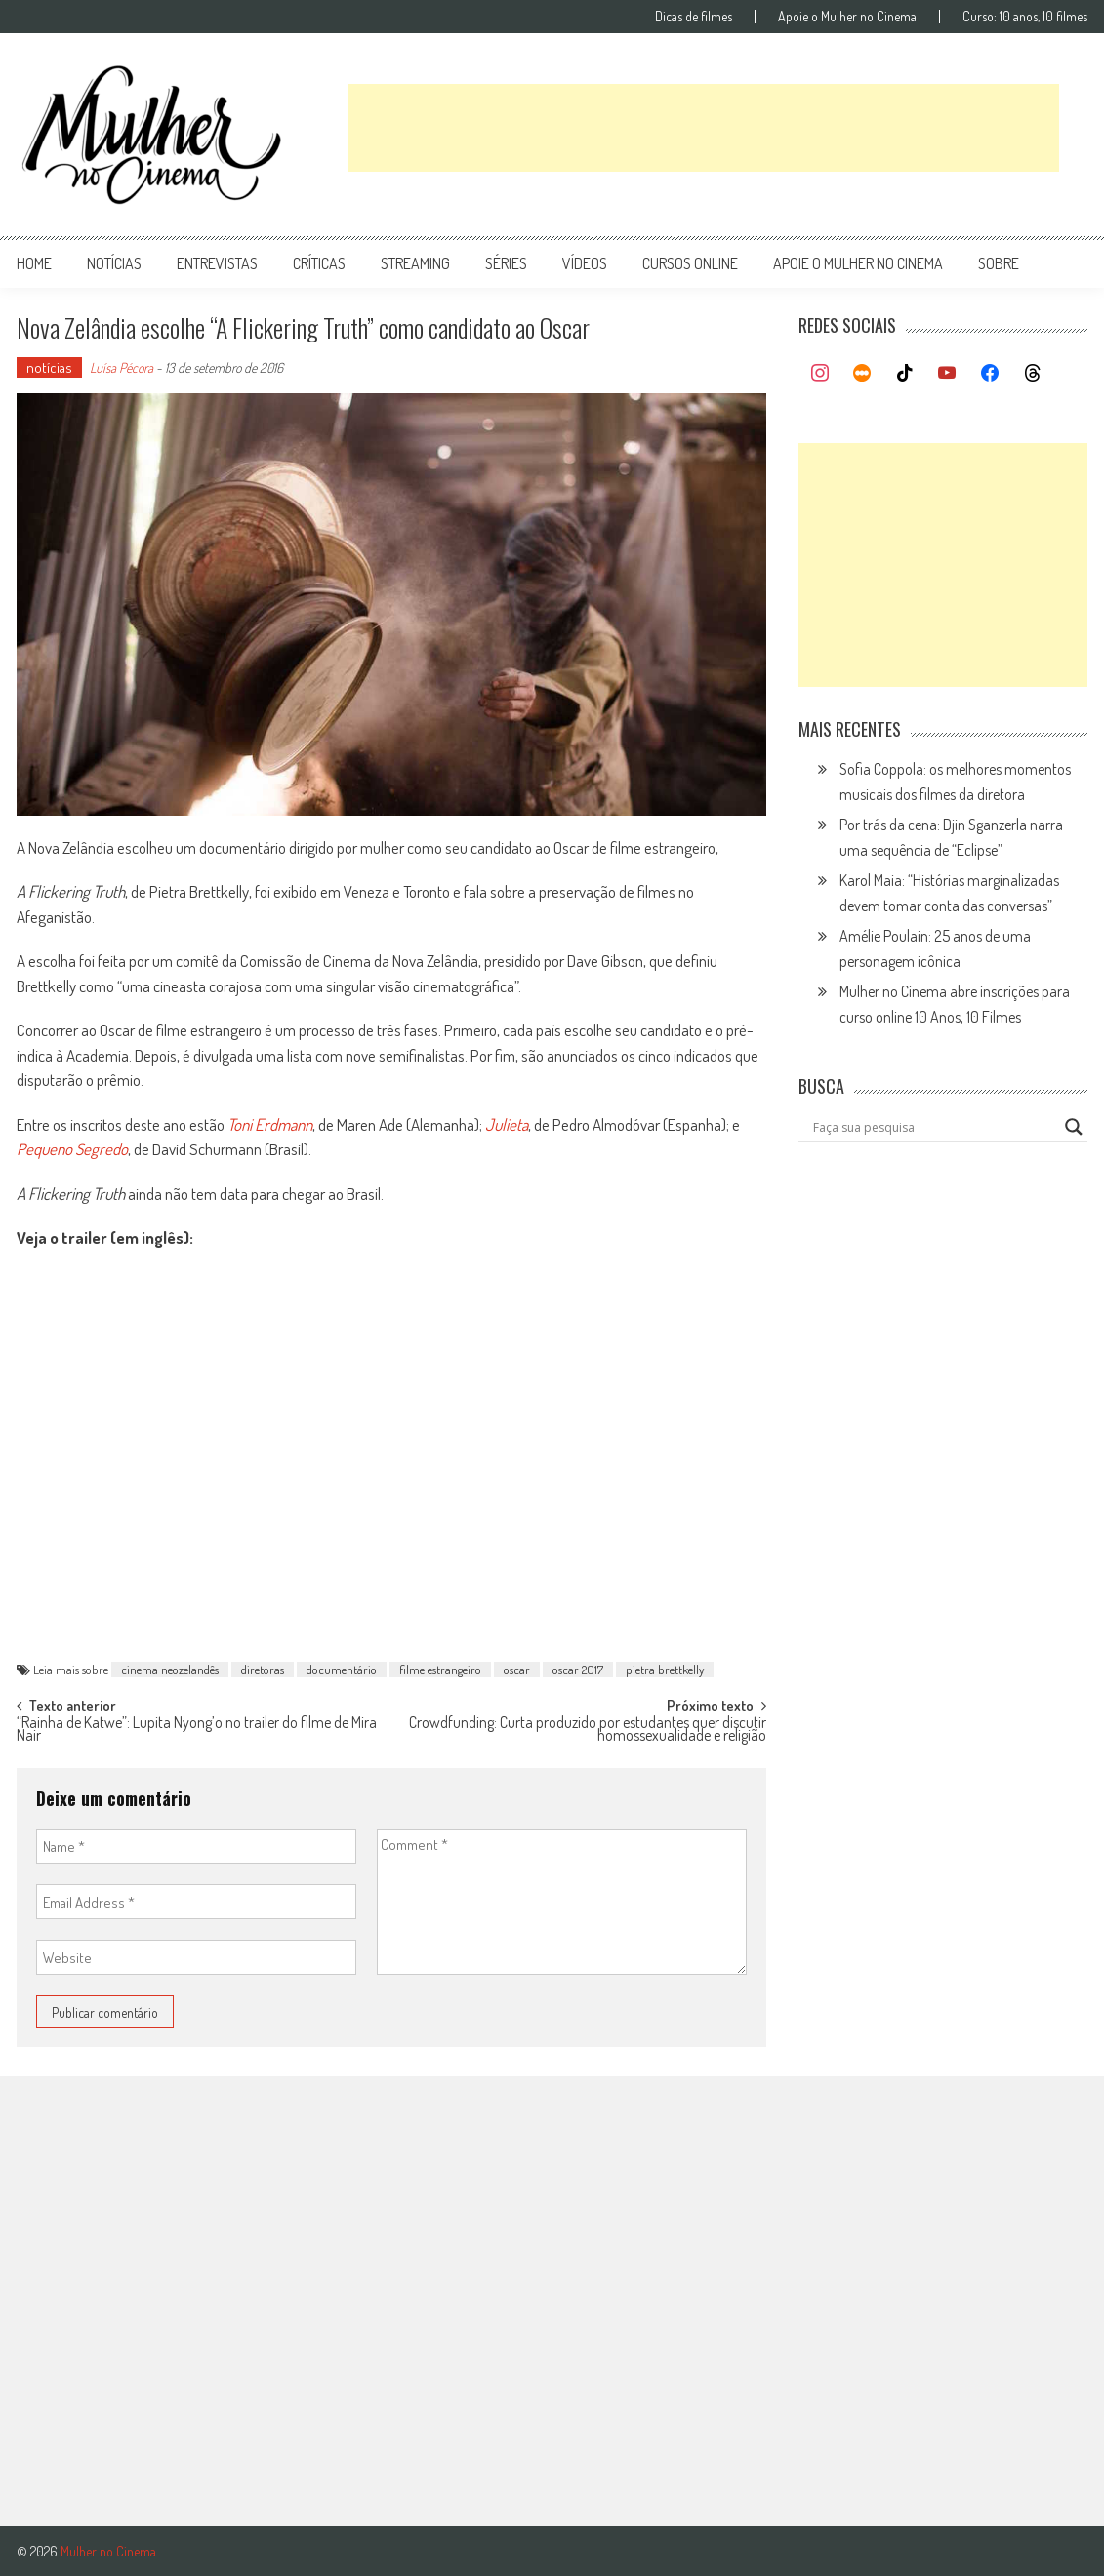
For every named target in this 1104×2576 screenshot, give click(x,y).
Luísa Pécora (121, 367)
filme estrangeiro (440, 1669)
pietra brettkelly (665, 1669)
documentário (342, 1669)
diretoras (262, 1669)
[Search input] (934, 1127)
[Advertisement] (703, 128)
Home (34, 263)
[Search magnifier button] (1073, 1127)
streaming (415, 263)
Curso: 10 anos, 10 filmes (1024, 16)
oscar (517, 1669)
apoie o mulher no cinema (858, 263)
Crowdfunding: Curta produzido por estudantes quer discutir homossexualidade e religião (587, 1730)
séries (506, 263)
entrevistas (217, 263)
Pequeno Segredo (72, 1149)
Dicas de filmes (693, 16)
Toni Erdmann (269, 1124)
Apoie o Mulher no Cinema (847, 16)
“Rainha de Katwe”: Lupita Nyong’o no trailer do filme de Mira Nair (197, 1730)
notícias (114, 263)
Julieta (506, 1124)
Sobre (998, 263)
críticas (319, 263)
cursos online (690, 263)
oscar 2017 (577, 1669)
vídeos (584, 263)
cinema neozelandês (170, 1669)
